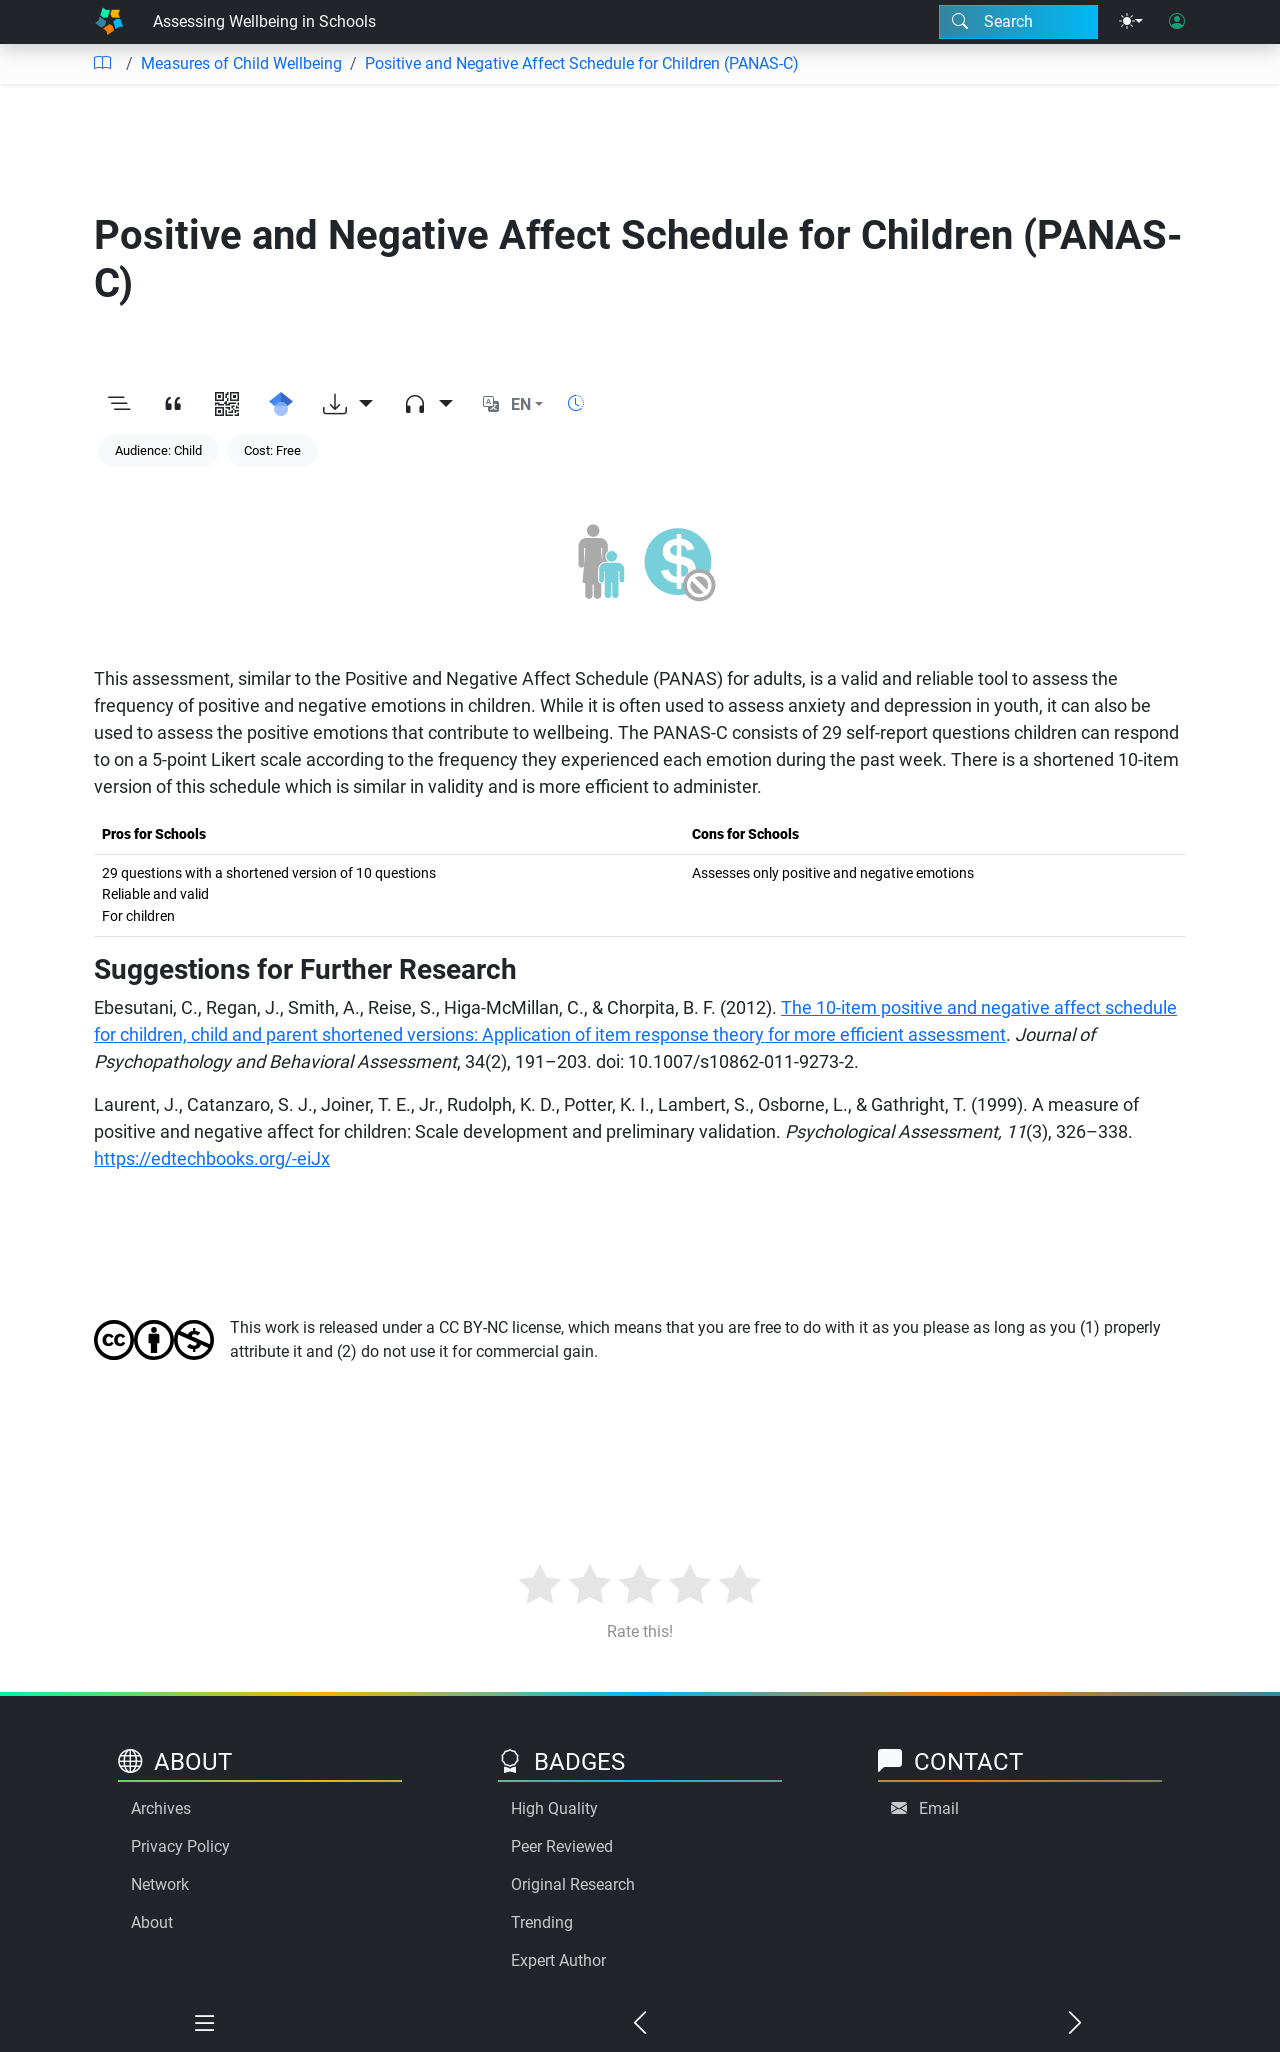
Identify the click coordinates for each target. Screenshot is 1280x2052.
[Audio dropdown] (428, 405)
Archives (161, 1808)
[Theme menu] (1131, 22)
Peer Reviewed (562, 1846)
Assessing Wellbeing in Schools (264, 21)
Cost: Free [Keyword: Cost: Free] (272, 450)
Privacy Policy (180, 1846)
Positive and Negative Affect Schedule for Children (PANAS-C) (582, 63)
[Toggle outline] (119, 405)
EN (521, 404)
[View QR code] (227, 405)
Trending (542, 1922)
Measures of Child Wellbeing (241, 63)
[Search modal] (1018, 22)
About (152, 1922)
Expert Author (558, 1960)
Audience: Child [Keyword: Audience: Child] (158, 450)
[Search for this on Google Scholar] (281, 405)
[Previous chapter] (640, 2024)
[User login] (1177, 22)
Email (939, 1808)
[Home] (109, 22)
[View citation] (173, 405)
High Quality (554, 1808)
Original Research (573, 1884)
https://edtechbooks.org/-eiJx (212, 1158)
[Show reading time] (576, 403)
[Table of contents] (102, 64)
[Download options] (348, 405)
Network (160, 1884)
